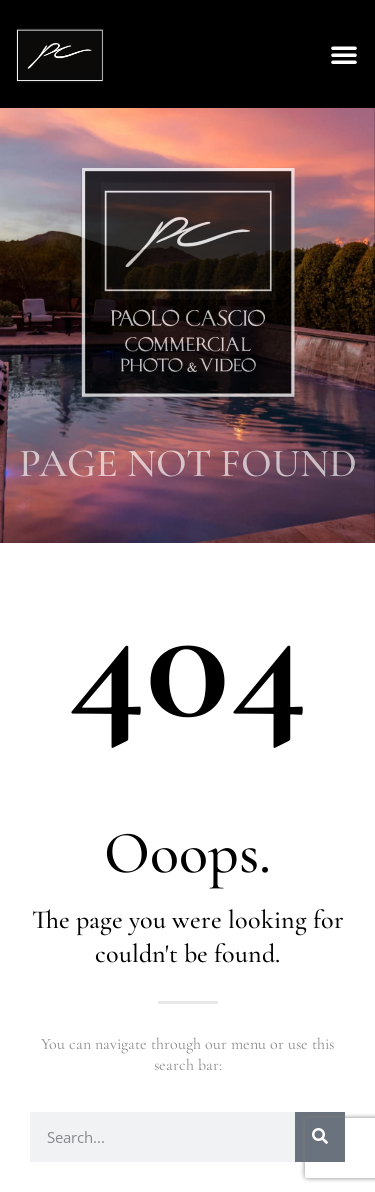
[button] (344, 54)
